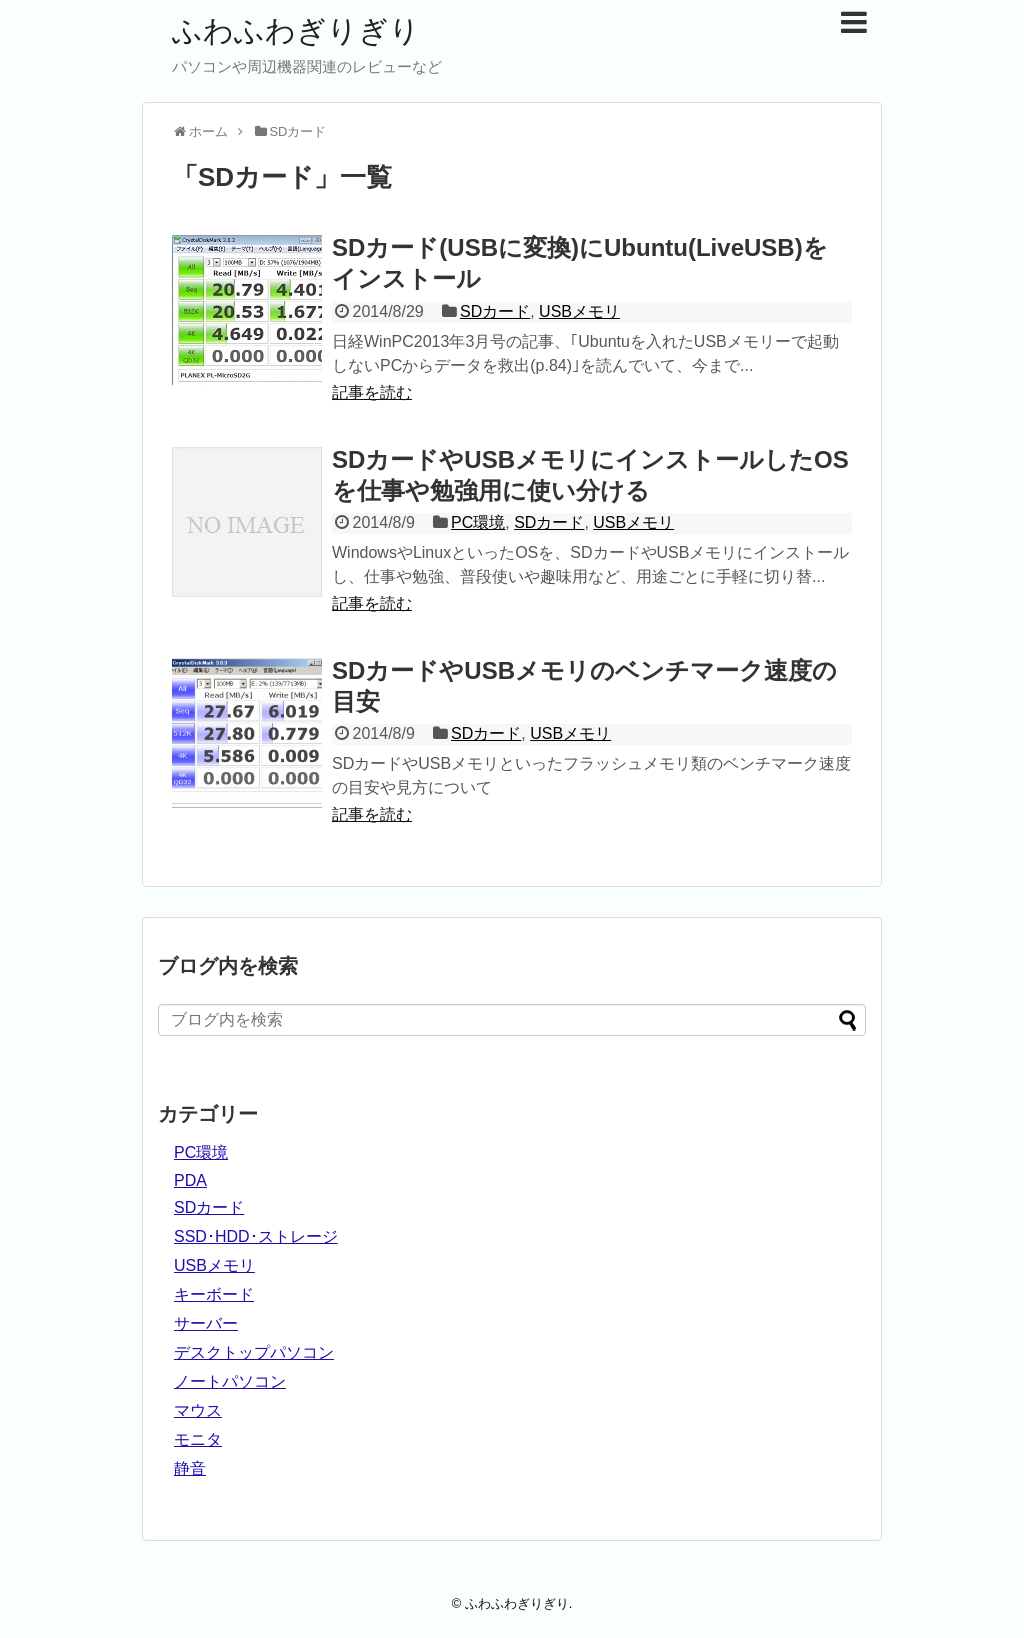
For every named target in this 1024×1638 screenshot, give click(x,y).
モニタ (198, 1439)
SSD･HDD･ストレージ (256, 1236)
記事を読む (372, 392)
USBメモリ (579, 311)
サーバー (206, 1323)
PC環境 (478, 522)
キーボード (214, 1294)
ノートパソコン (230, 1381)
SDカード (495, 311)
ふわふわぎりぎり (296, 30)
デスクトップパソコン (254, 1352)
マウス (198, 1410)
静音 (190, 1468)
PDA (190, 1180)
